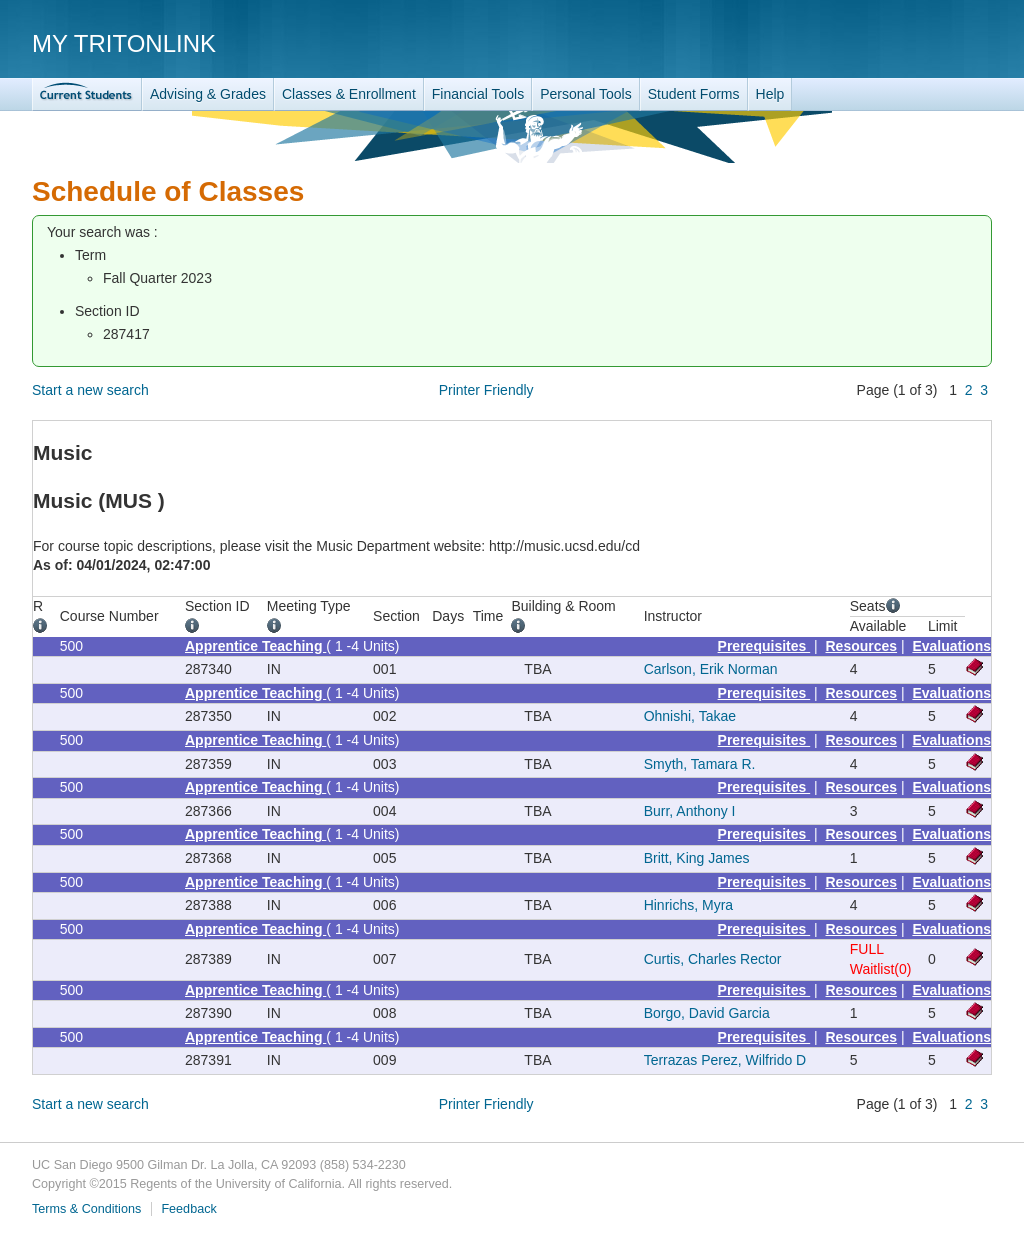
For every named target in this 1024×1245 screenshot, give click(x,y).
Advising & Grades (208, 94)
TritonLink (87, 94)
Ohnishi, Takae (690, 716)
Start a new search (90, 390)
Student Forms (694, 94)
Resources (862, 646)
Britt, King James (697, 858)
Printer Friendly (486, 390)
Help (770, 94)
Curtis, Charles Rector (713, 959)
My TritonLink (124, 43)
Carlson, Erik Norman (711, 669)
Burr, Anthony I (690, 811)
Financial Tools (478, 94)
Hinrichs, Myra (688, 905)
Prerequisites (764, 646)
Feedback (188, 1209)
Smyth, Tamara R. (700, 764)
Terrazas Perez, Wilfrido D (725, 1060)
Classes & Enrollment (349, 94)
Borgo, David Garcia (707, 1013)
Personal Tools (586, 94)
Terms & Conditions (86, 1209)
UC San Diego (877, 42)
